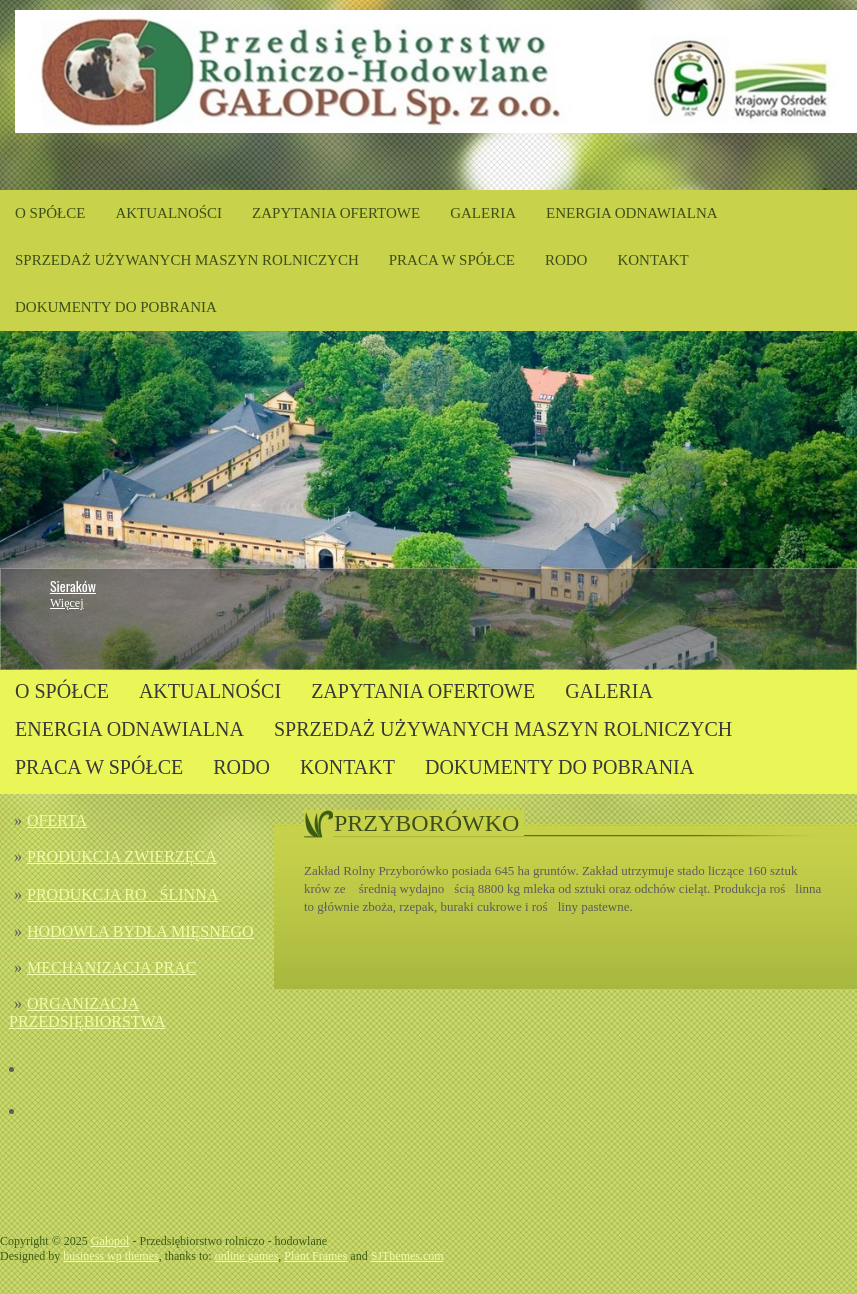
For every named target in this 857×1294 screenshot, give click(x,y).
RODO (566, 260)
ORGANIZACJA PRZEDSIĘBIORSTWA (87, 1012)
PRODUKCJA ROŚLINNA (122, 894)
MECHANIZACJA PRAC (111, 967)
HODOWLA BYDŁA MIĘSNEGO (140, 931)
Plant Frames (315, 1256)
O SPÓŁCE (50, 213)
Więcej (67, 603)
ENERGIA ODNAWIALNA (632, 213)
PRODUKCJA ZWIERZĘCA (122, 856)
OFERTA (57, 820)
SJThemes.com (407, 1256)
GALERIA (483, 213)
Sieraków (73, 585)
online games (247, 1256)
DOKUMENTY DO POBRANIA (116, 307)
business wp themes (110, 1256)
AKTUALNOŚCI (168, 213)
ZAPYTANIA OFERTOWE (336, 213)
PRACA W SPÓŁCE (452, 260)
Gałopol (110, 1241)
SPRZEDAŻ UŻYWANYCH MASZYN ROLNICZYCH (187, 260)
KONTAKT (652, 260)
